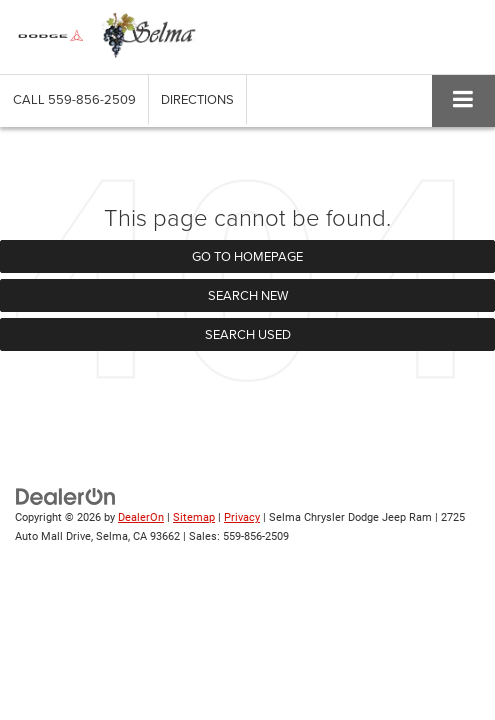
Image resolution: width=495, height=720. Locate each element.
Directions (197, 99)
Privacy (242, 517)
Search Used (248, 334)
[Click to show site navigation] (463, 100)
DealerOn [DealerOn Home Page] (141, 517)
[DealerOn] (66, 496)
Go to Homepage (247, 256)
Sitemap (194, 517)
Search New (248, 295)
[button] (74, 99)
